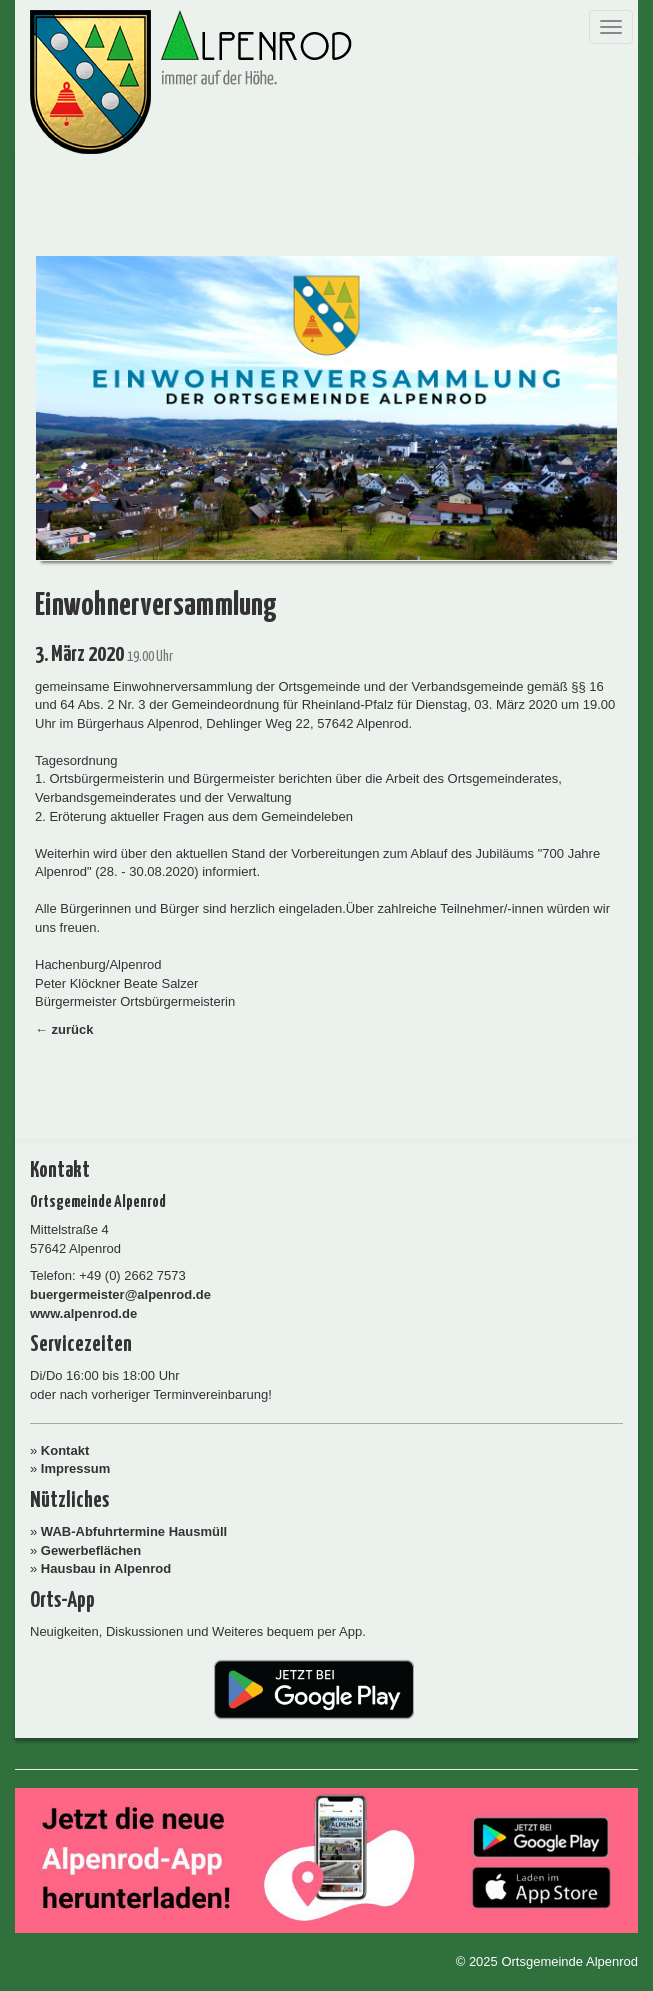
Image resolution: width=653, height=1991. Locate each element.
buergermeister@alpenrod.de (120, 1294)
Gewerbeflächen (91, 1550)
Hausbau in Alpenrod (106, 1568)
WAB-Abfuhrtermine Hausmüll (134, 1531)
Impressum (75, 1468)
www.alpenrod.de (83, 1313)
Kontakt (65, 1450)
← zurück (64, 1029)
